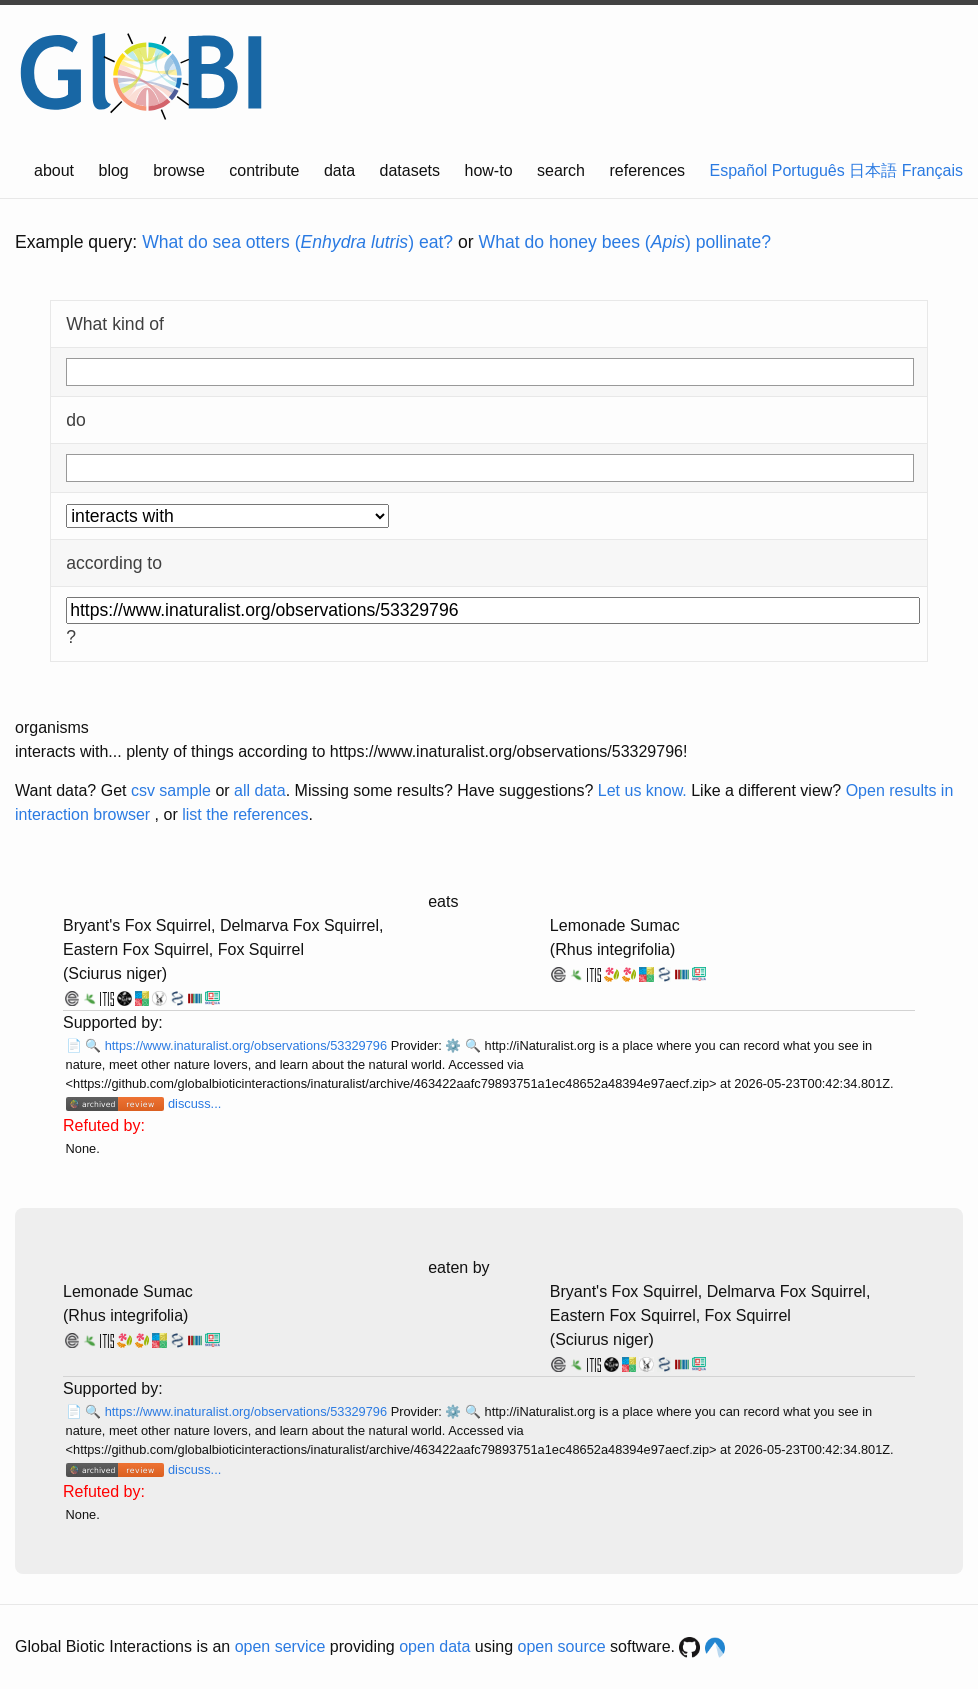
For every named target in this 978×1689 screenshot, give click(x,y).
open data (434, 1646)
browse (179, 170)
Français (932, 170)
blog (114, 170)
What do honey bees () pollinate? (625, 242)
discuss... (194, 1103)
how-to (489, 170)
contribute (264, 170)
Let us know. (642, 790)
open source (562, 1646)
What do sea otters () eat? (297, 242)
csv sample (171, 790)
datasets (410, 170)
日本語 (873, 170)
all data (260, 790)
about (54, 170)
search (561, 170)
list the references (245, 814)
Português (808, 170)
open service (280, 1646)
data (339, 170)
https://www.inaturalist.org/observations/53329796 (248, 1045)
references (647, 170)
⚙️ (453, 1045)
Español (739, 170)
